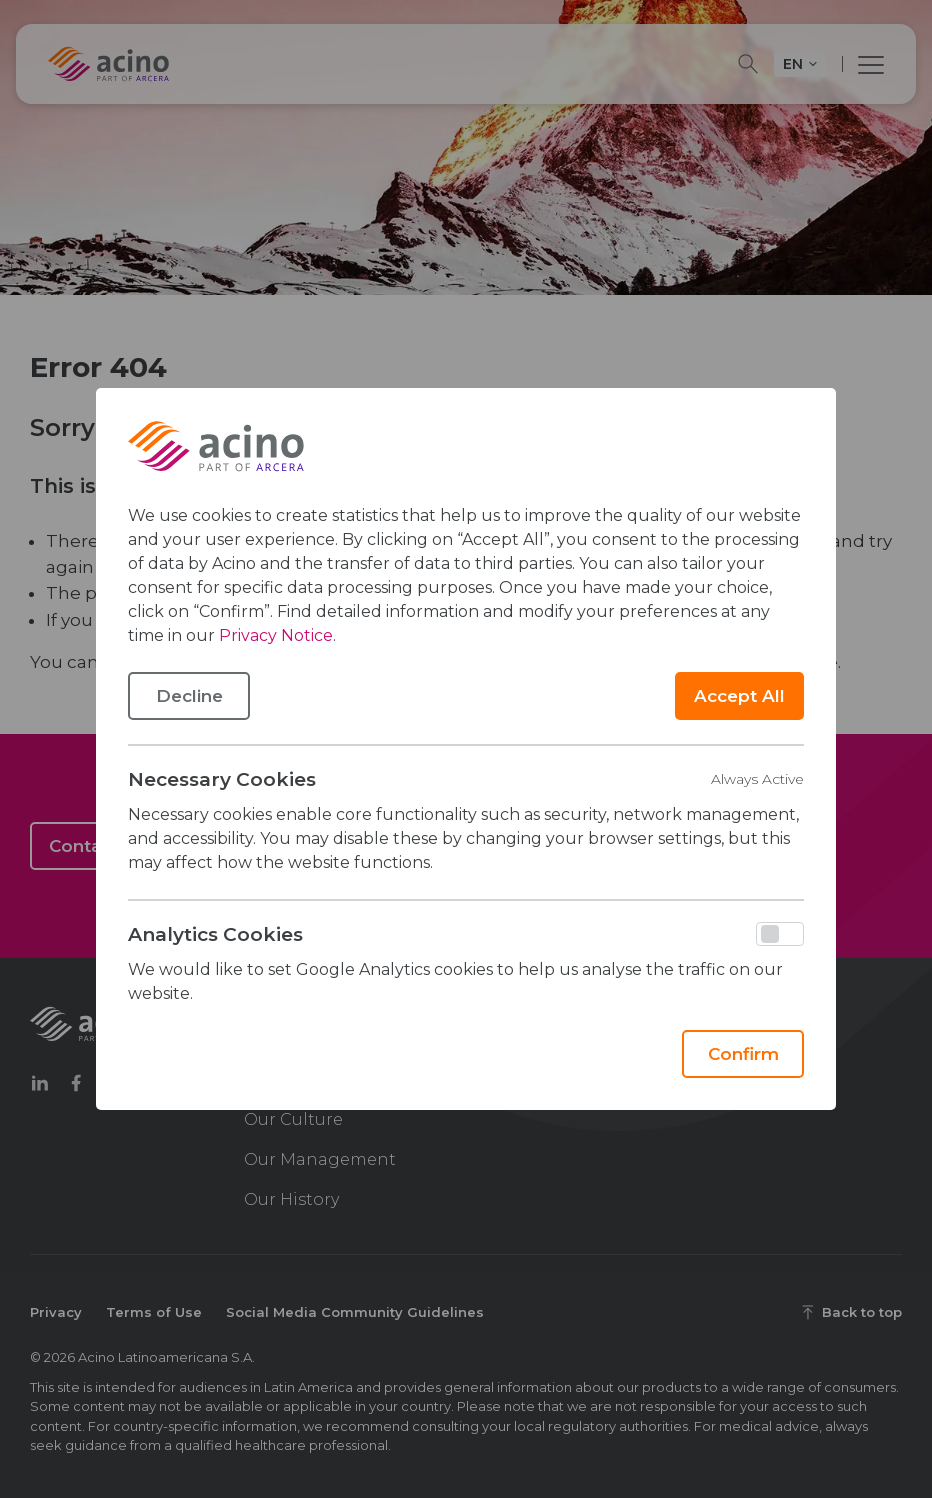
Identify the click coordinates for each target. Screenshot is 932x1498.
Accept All (739, 696)
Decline (189, 696)
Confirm (743, 1054)
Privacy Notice (276, 635)
